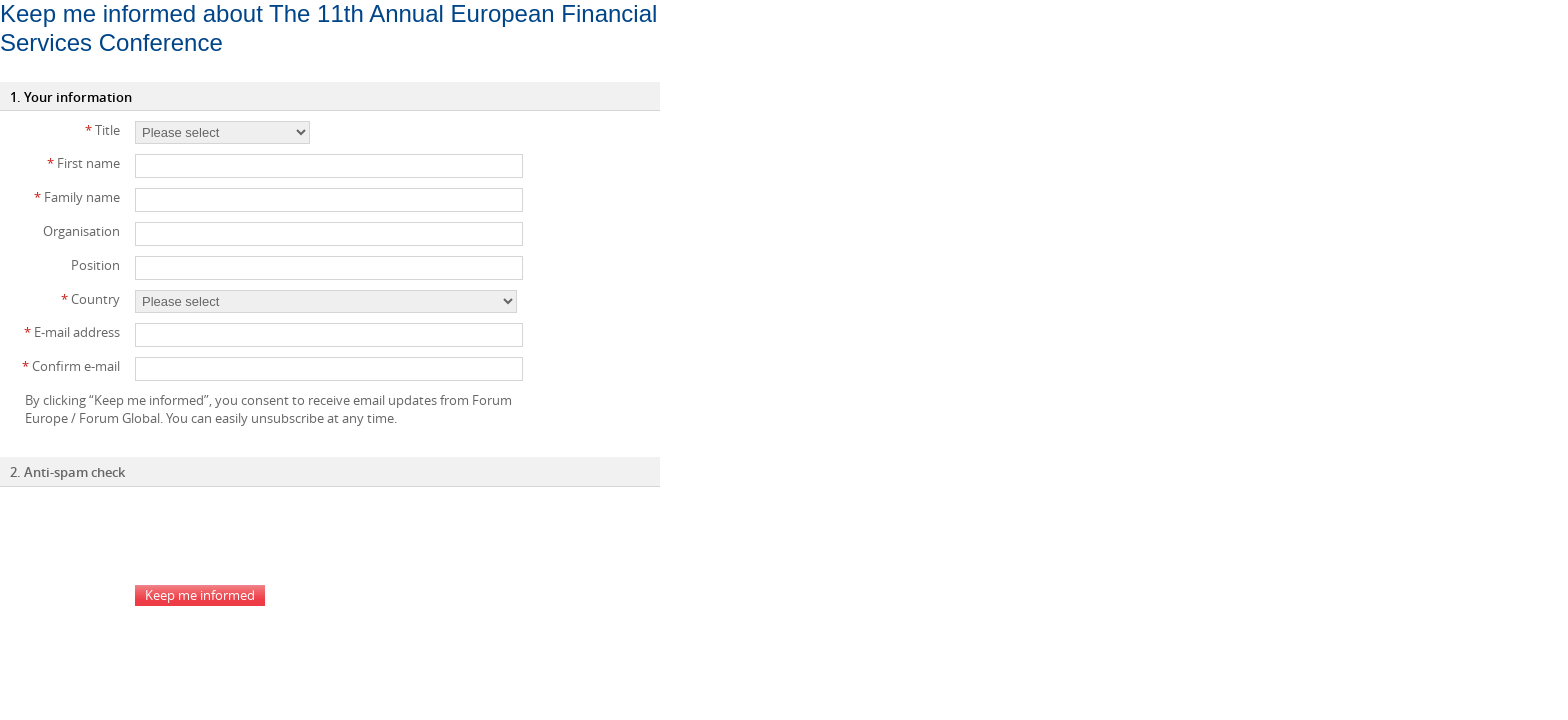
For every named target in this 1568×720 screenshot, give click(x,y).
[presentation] (287, 536)
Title (102, 130)
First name (83, 163)
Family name (77, 197)
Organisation (81, 231)
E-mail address (72, 332)
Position (95, 265)
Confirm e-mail (71, 366)
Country (90, 299)
